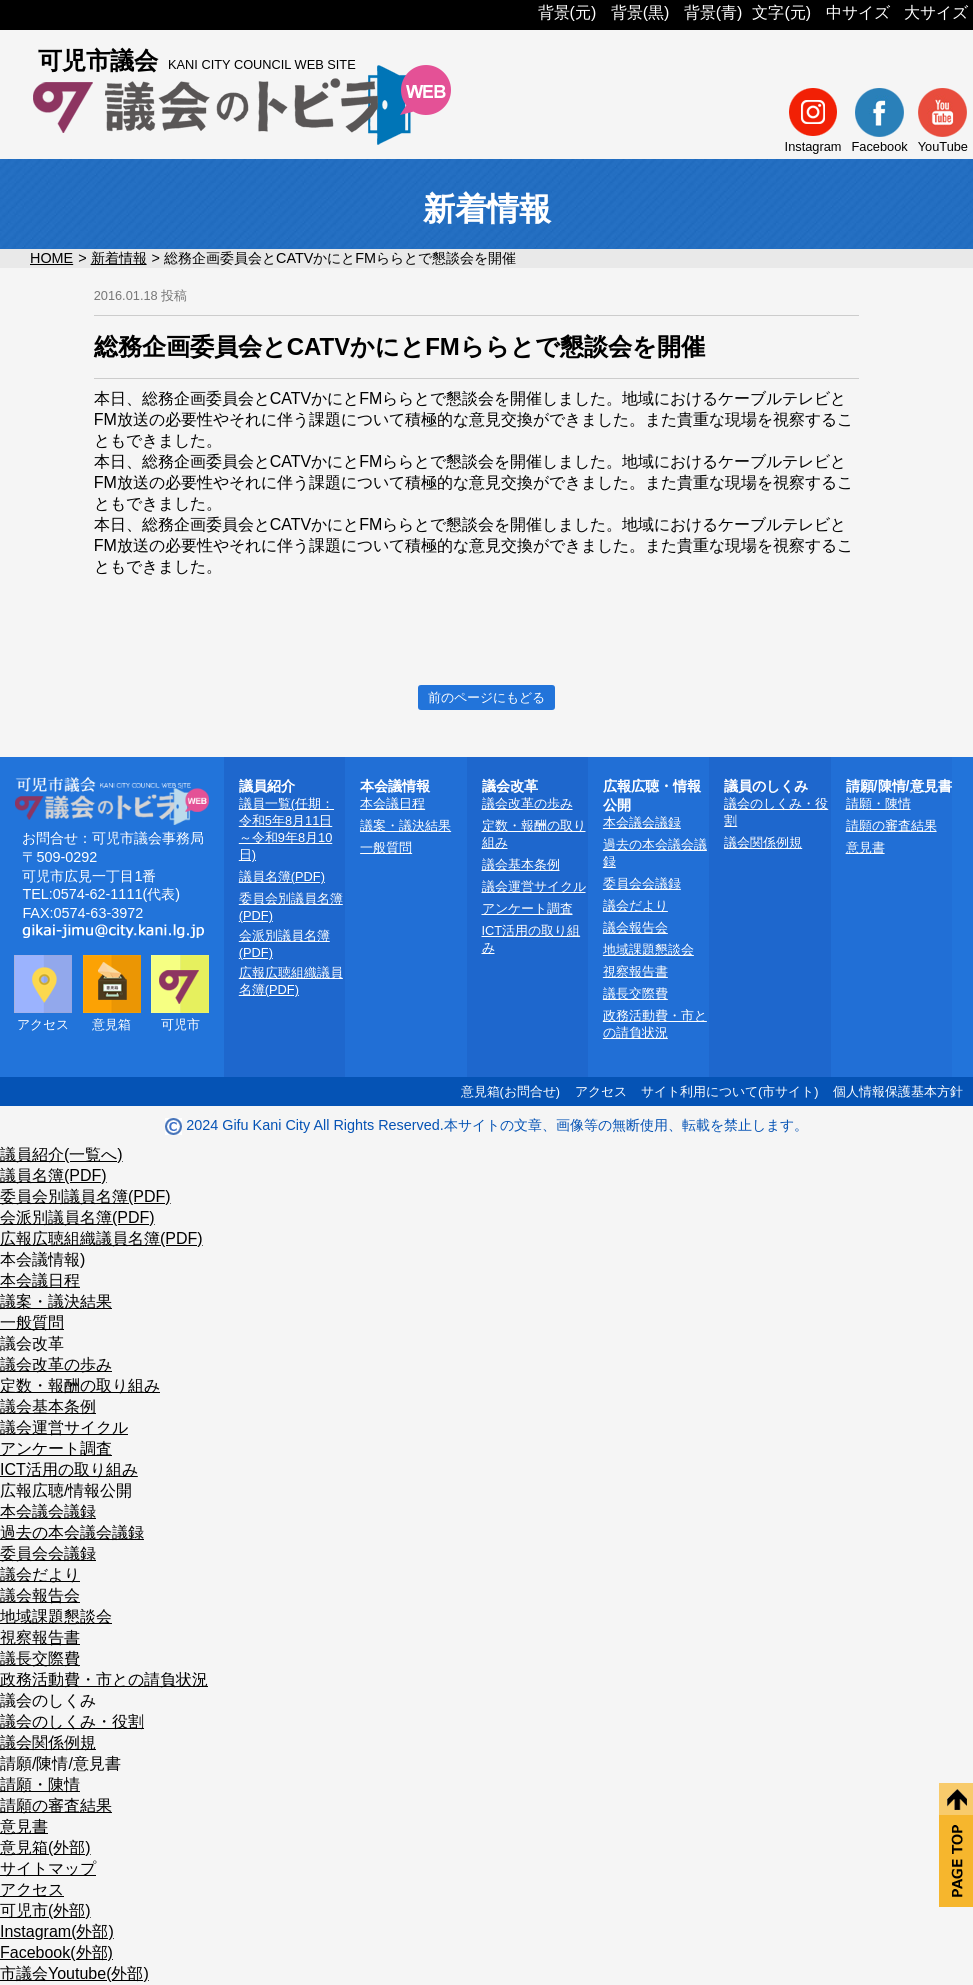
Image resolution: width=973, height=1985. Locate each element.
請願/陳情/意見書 (60, 1763)
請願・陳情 (878, 803)
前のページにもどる (486, 697)
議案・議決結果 (405, 825)
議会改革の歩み (527, 803)
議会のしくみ (48, 1700)
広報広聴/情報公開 (66, 1490)
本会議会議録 (642, 822)
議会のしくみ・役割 (72, 1721)
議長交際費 (635, 993)
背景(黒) (640, 12)
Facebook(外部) (56, 1952)
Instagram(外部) (57, 1931)
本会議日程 (392, 803)
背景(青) (713, 12)
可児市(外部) (45, 1910)
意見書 (865, 847)
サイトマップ (48, 1868)
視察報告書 (635, 971)
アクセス (601, 1091)
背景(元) (567, 12)
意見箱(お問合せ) (511, 1091)
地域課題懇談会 (648, 949)
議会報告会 (635, 927)
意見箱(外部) (45, 1847)
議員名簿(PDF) (282, 876)
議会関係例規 (763, 842)
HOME (51, 258)
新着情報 (119, 258)
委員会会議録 (642, 883)
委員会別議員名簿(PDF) (85, 1196)
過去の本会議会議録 (72, 1532)
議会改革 (32, 1343)
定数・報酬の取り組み (80, 1385)
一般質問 (386, 847)
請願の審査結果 (891, 825)
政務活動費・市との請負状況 (104, 1679)
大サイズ (936, 12)
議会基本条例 (521, 864)
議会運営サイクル (534, 886)
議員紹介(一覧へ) (61, 1154)
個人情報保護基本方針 (898, 1091)
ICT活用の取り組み (69, 1469)
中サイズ (858, 12)
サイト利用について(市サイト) (730, 1091)
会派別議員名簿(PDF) (77, 1217)
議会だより (635, 905)
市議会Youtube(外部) (74, 1973)
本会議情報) (42, 1259)
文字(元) (781, 12)
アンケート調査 (527, 908)
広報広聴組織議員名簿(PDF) (101, 1238)
